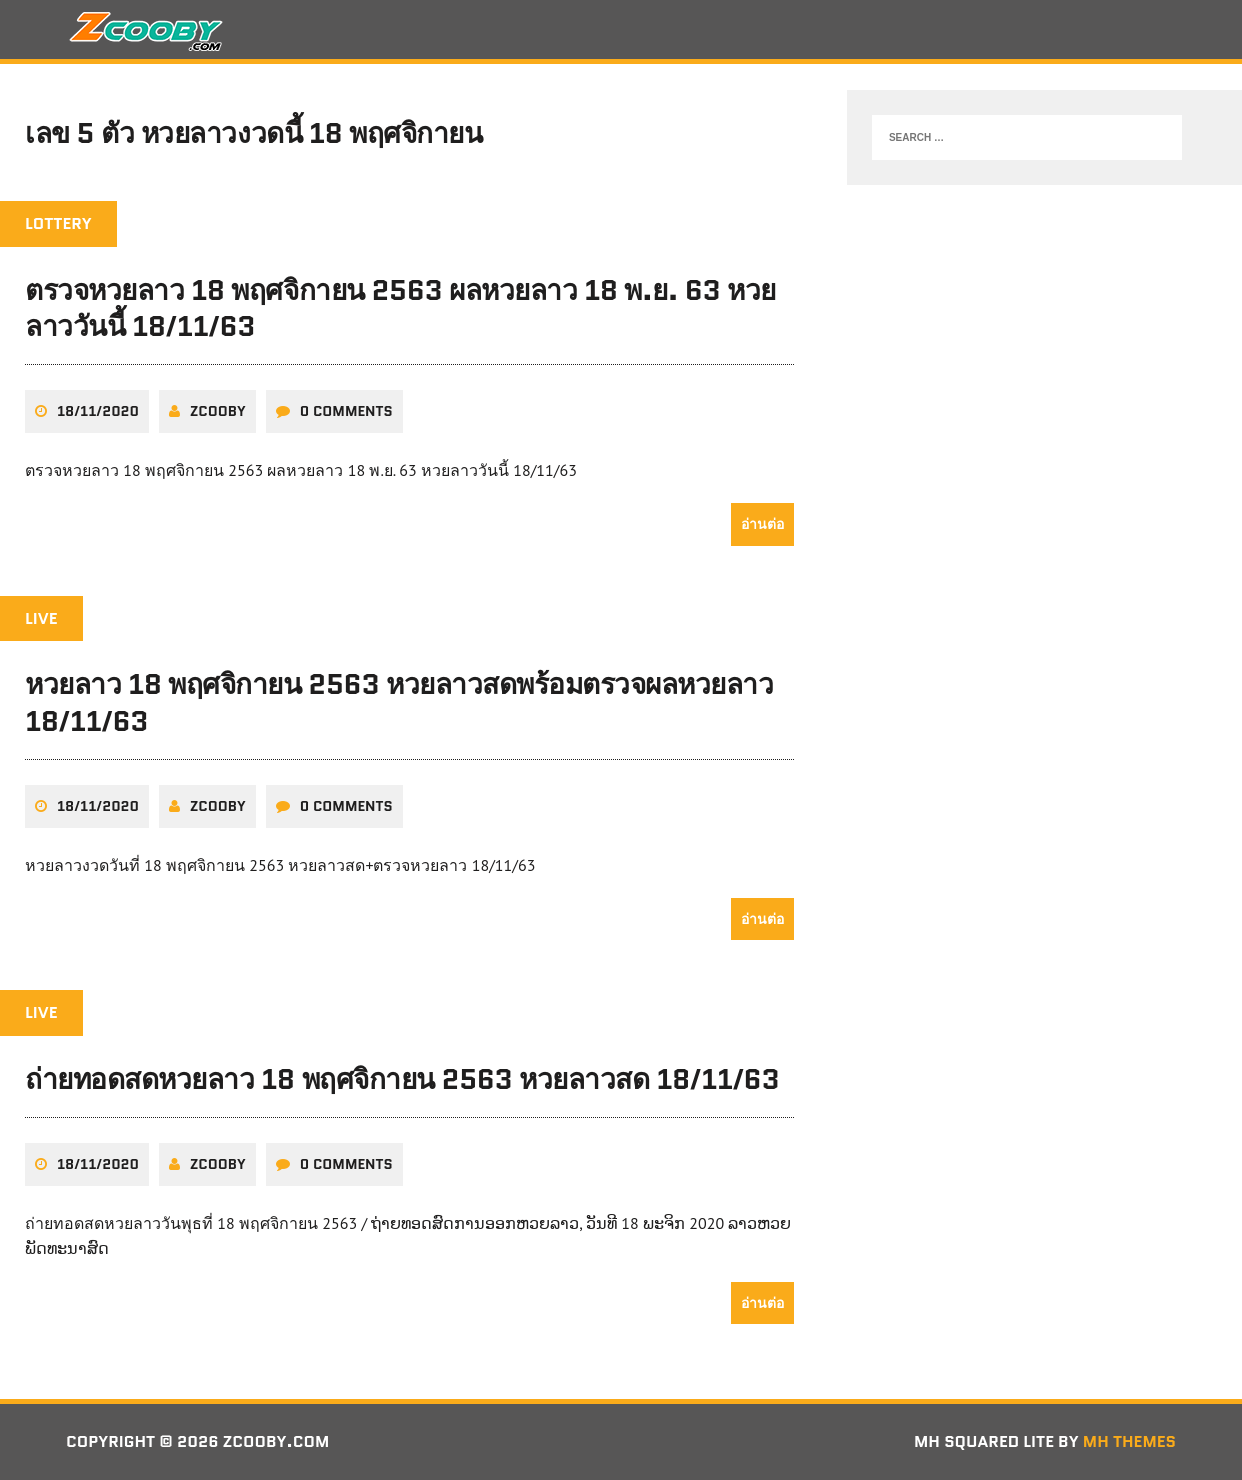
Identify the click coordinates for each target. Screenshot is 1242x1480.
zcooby (218, 411)
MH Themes (1129, 1441)
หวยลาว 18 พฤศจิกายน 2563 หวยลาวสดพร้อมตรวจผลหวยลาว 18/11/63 (399, 702)
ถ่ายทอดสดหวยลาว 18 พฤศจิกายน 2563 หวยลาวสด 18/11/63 (402, 1079)
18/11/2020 (98, 411)
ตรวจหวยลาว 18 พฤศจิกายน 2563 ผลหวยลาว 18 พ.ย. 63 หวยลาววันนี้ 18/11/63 (400, 308)
